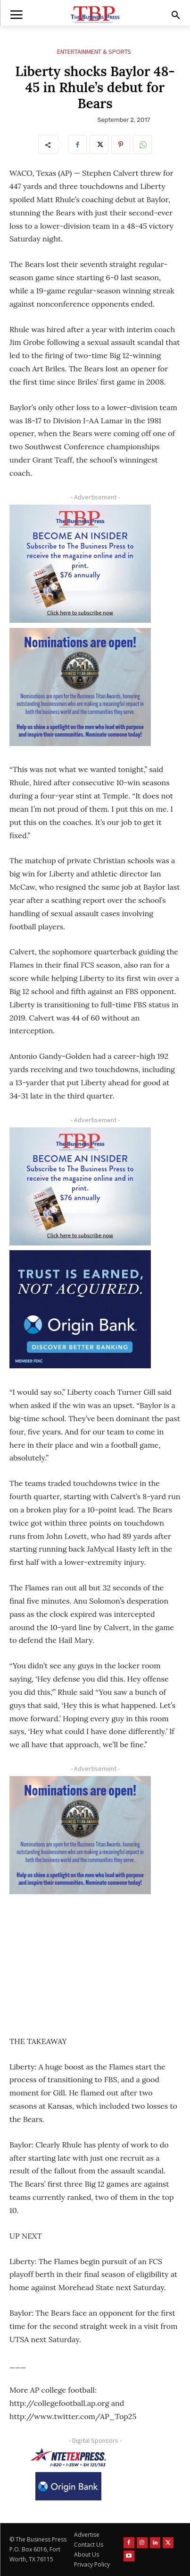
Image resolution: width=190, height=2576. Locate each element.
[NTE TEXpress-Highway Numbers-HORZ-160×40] (68, 2457)
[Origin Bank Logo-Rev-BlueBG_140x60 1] (68, 2486)
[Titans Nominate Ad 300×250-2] (80, 687)
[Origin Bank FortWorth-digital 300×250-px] (80, 1309)
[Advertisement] (80, 1958)
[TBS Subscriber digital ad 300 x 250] (80, 564)
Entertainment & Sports (94, 52)
